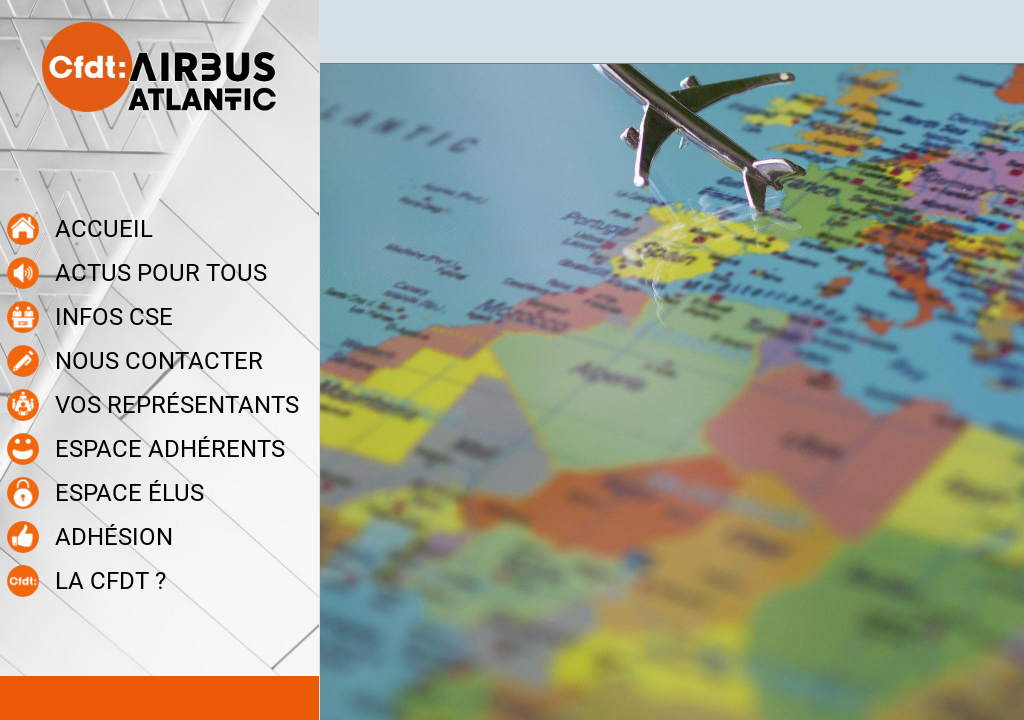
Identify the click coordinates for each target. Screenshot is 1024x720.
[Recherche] (992, 32)
